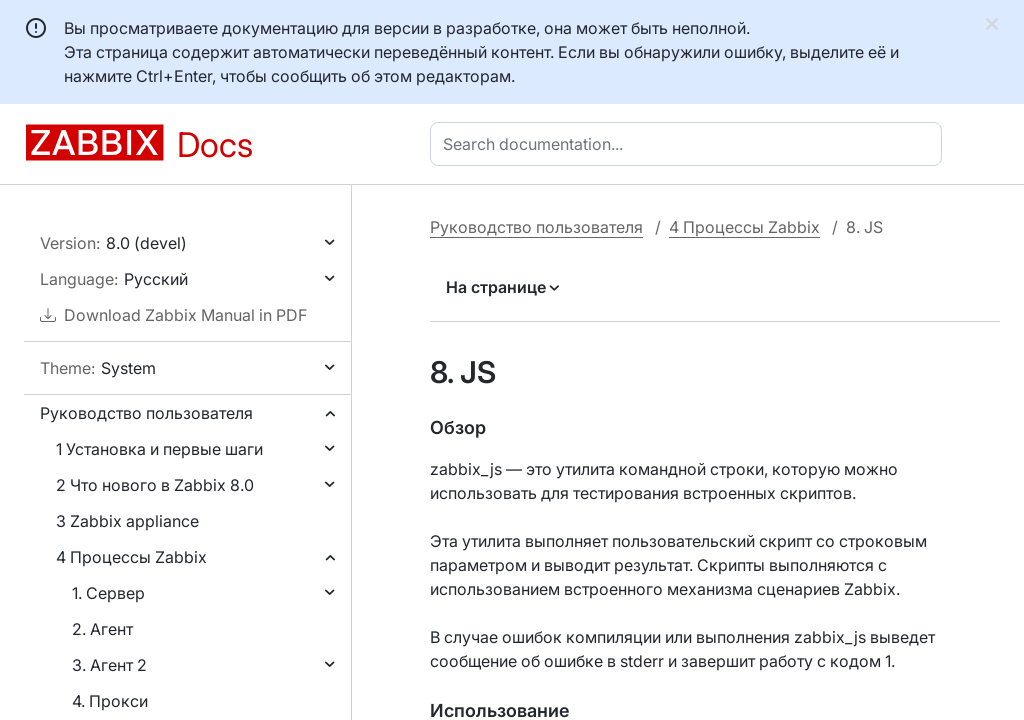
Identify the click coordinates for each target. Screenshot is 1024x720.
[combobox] (690, 144)
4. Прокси (110, 701)
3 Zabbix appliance (127, 521)
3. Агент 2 (109, 665)
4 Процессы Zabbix (131, 557)
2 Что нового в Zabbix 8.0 (155, 485)
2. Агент (102, 629)
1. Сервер (108, 593)
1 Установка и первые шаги (159, 449)
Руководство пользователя (146, 413)
